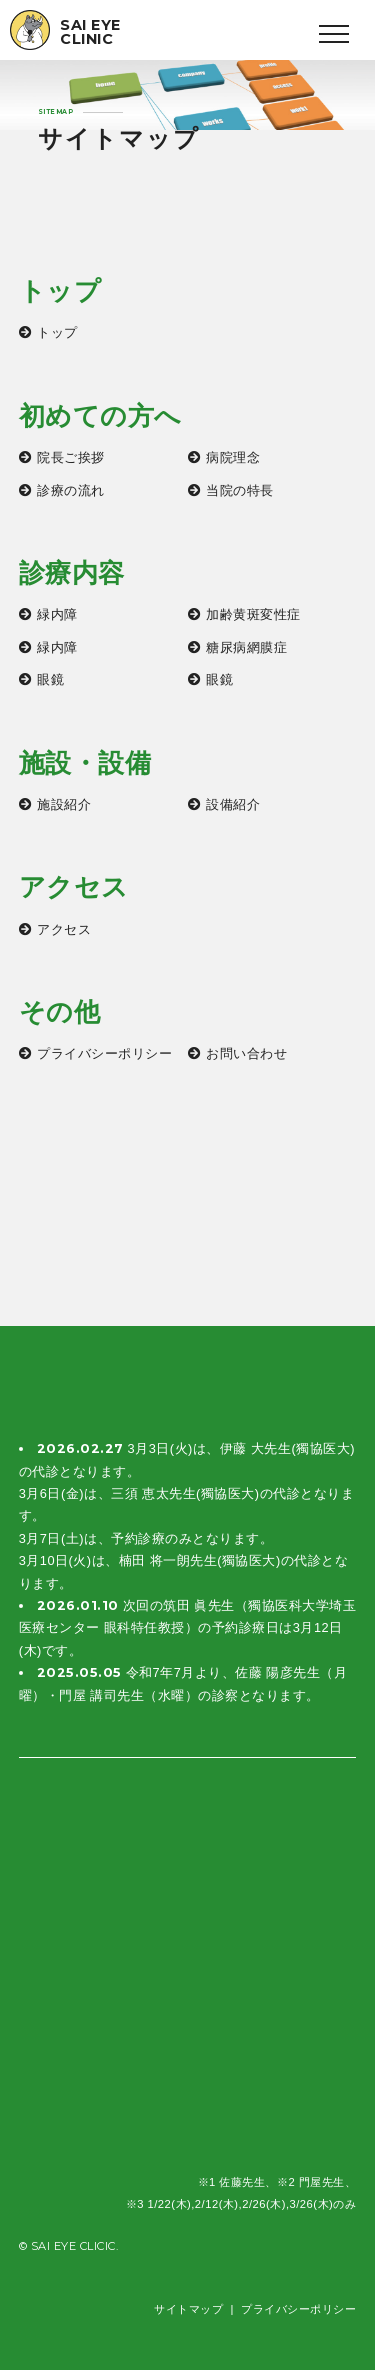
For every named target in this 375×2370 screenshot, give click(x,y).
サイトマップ (188, 2309)
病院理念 (233, 457)
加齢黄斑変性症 (253, 614)
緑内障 (57, 614)
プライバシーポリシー (104, 1053)
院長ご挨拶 (71, 457)
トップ (57, 332)
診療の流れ (71, 490)
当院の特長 (240, 490)
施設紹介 (64, 804)
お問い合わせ (246, 1053)
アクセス (64, 929)
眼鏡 (50, 679)
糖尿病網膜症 (246, 647)
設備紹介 (233, 804)
